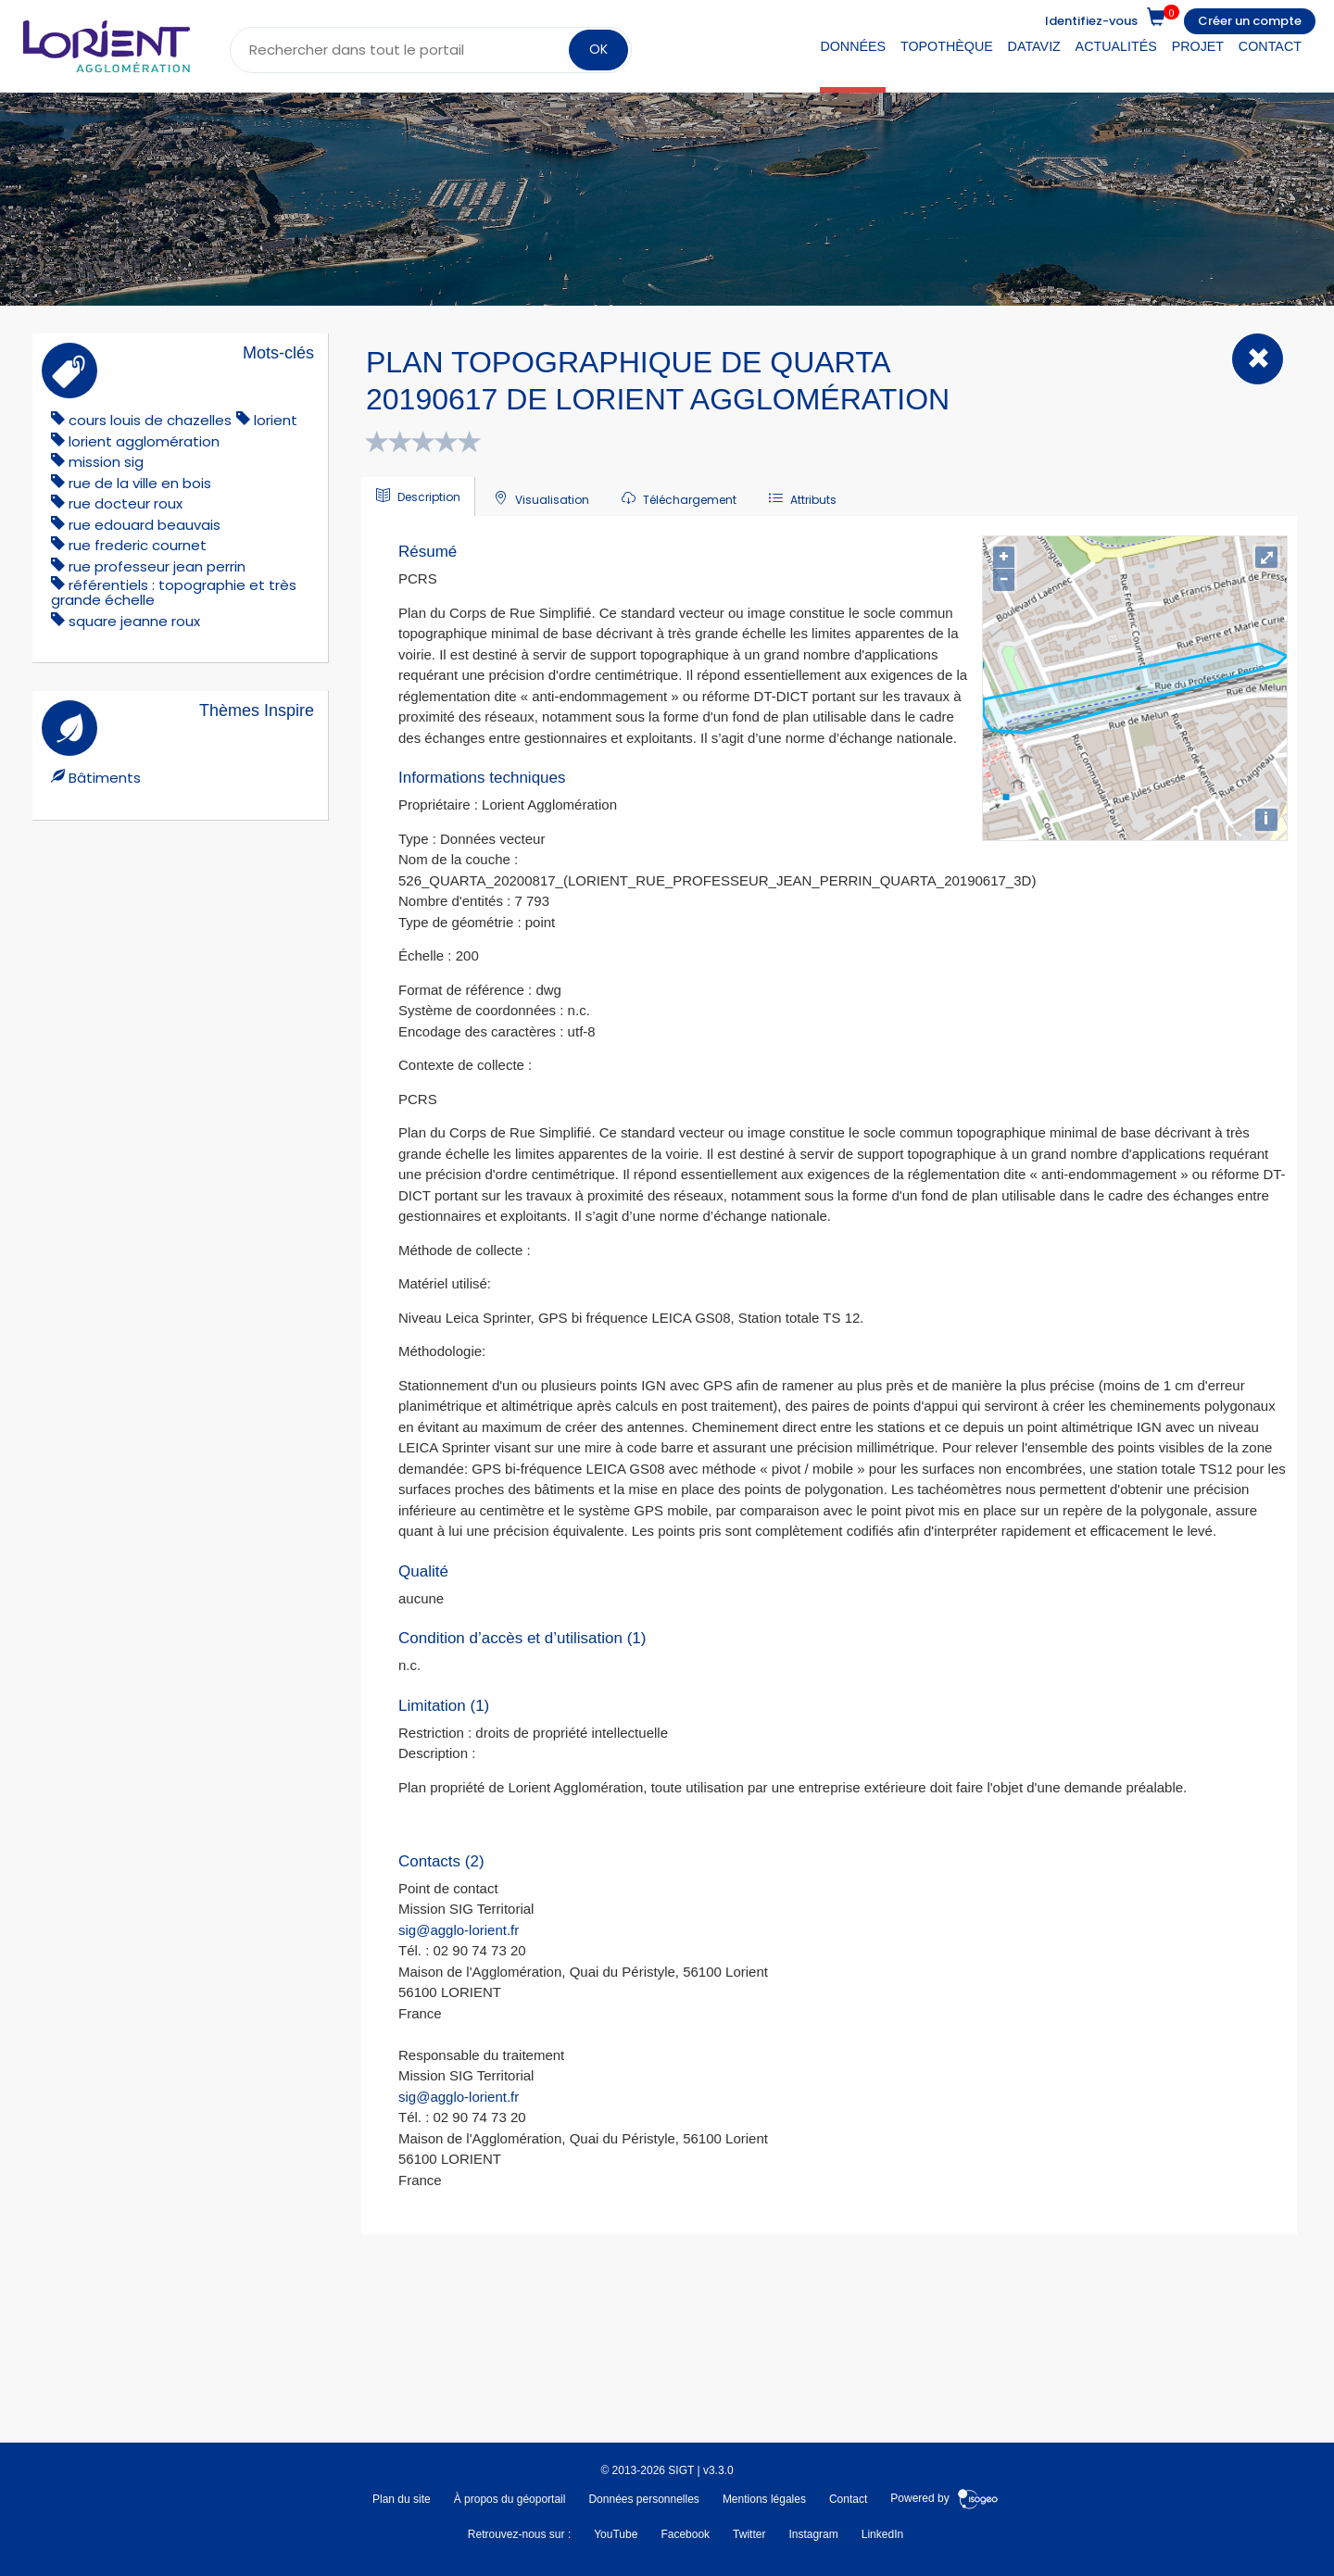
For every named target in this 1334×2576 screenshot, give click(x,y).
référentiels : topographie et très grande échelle (173, 592)
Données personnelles (643, 2499)
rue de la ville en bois (140, 483)
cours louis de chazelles (150, 420)
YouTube (615, 2534)
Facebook (685, 2534)
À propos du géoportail (510, 2499)
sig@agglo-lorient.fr (458, 1930)
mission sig (106, 461)
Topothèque (946, 46)
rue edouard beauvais (144, 524)
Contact (1270, 46)
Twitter (749, 2534)
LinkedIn (882, 2534)
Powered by (944, 2499)
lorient (275, 420)
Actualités (1116, 46)
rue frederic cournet (138, 545)
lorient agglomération (144, 441)
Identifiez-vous (1091, 21)
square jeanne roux (134, 621)
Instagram (812, 2534)
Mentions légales (764, 2499)
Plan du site (401, 2499)
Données (853, 46)
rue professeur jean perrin (157, 566)
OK (598, 49)
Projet (1198, 46)
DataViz (1034, 46)
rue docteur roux (125, 503)
